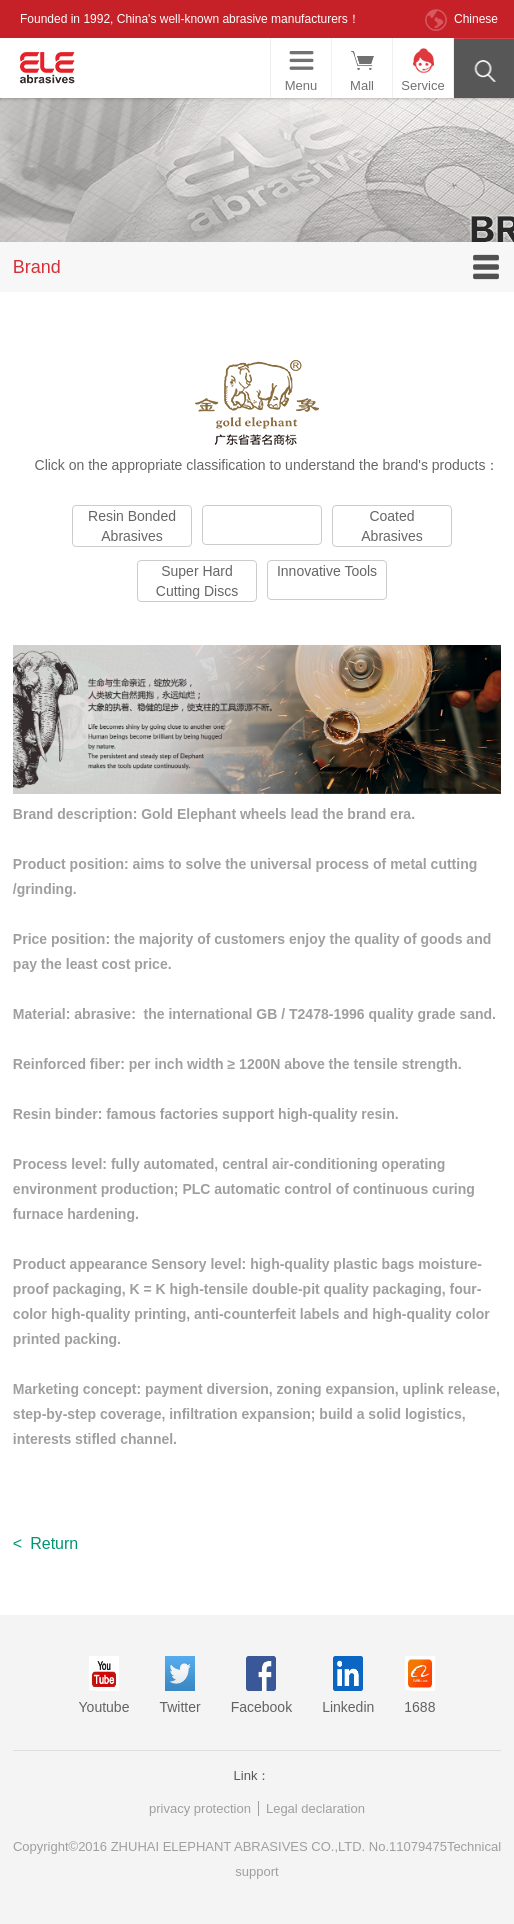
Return (45, 1543)
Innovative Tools (327, 571)
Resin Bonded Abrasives (132, 526)
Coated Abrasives (391, 526)
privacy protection (200, 1808)
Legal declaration (315, 1808)
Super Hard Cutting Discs (197, 581)
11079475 (418, 1846)
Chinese (476, 19)
